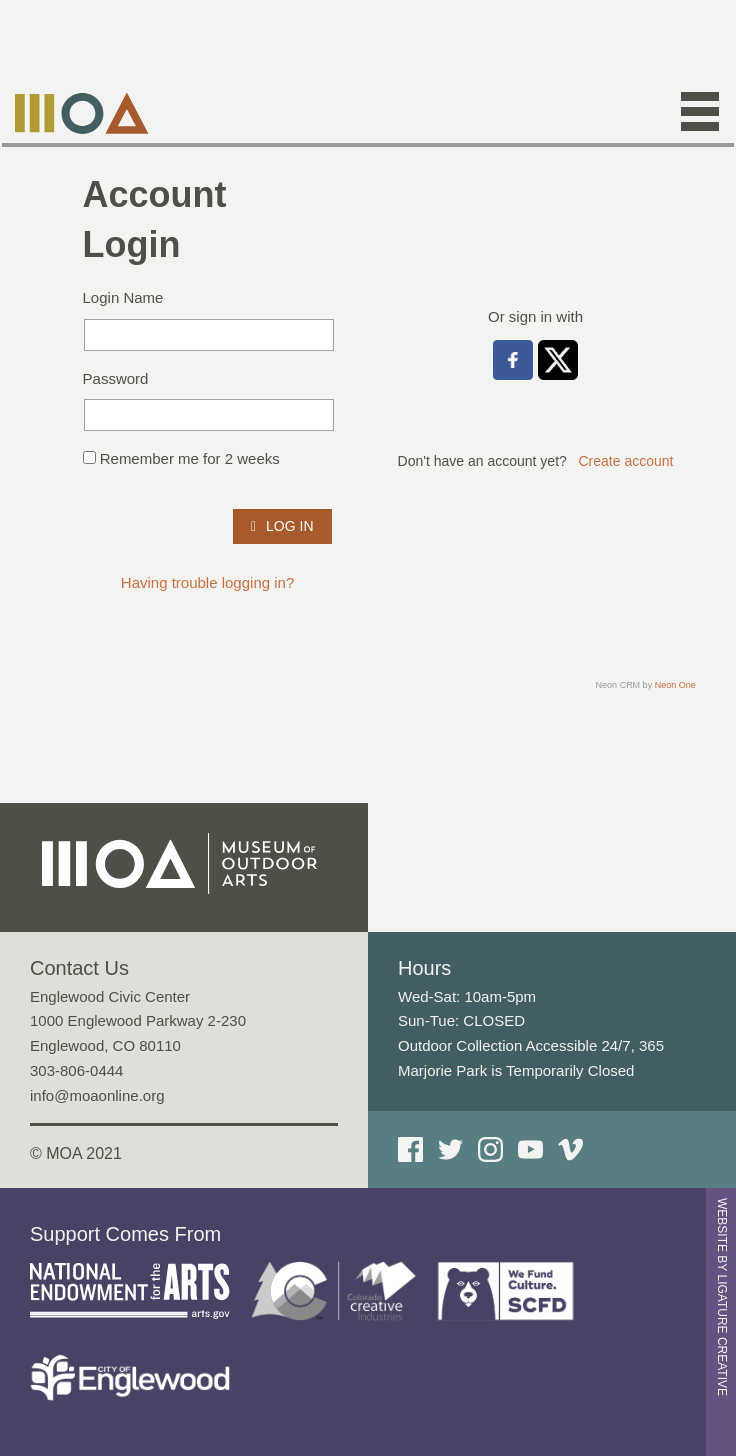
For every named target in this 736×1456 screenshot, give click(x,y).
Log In (282, 526)
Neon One (675, 685)
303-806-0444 (76, 1070)
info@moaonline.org (97, 1095)
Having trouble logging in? (207, 582)
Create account (626, 461)
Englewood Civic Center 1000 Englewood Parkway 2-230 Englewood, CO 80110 (138, 1021)
